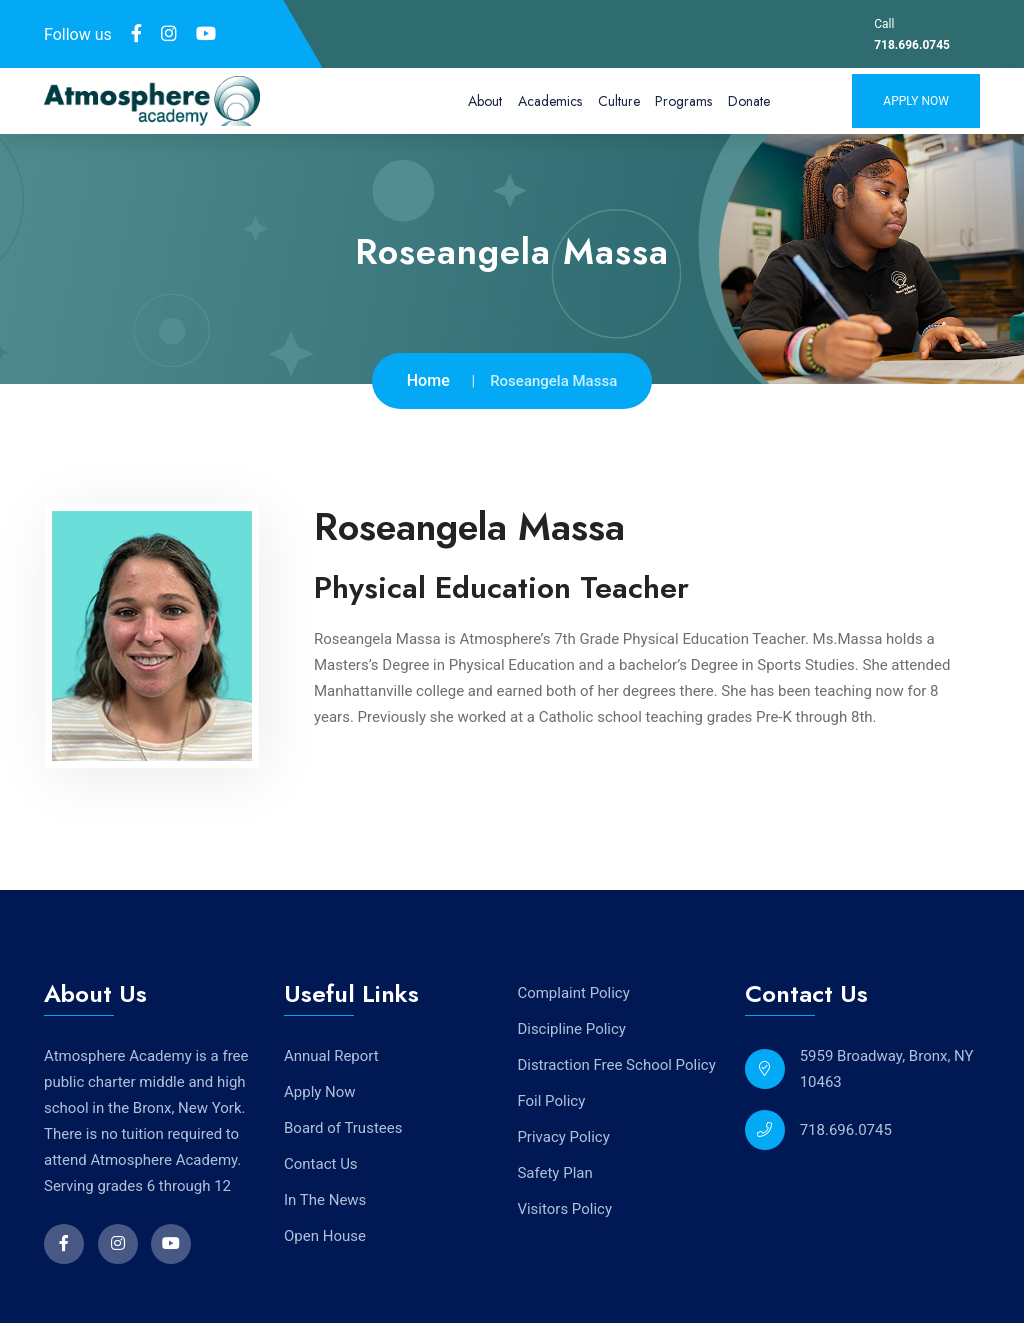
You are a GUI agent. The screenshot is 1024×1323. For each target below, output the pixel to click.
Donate (749, 101)
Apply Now (916, 101)
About (485, 101)
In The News (325, 1199)
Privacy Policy (563, 1135)
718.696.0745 (912, 45)
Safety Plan (554, 1171)
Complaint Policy (573, 991)
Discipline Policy (571, 1027)
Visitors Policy (564, 1207)
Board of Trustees (343, 1127)
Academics (550, 101)
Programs (683, 101)
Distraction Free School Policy (616, 1063)
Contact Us (321, 1163)
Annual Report (331, 1055)
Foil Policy (551, 1099)
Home (428, 380)
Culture (619, 101)
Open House (325, 1235)
